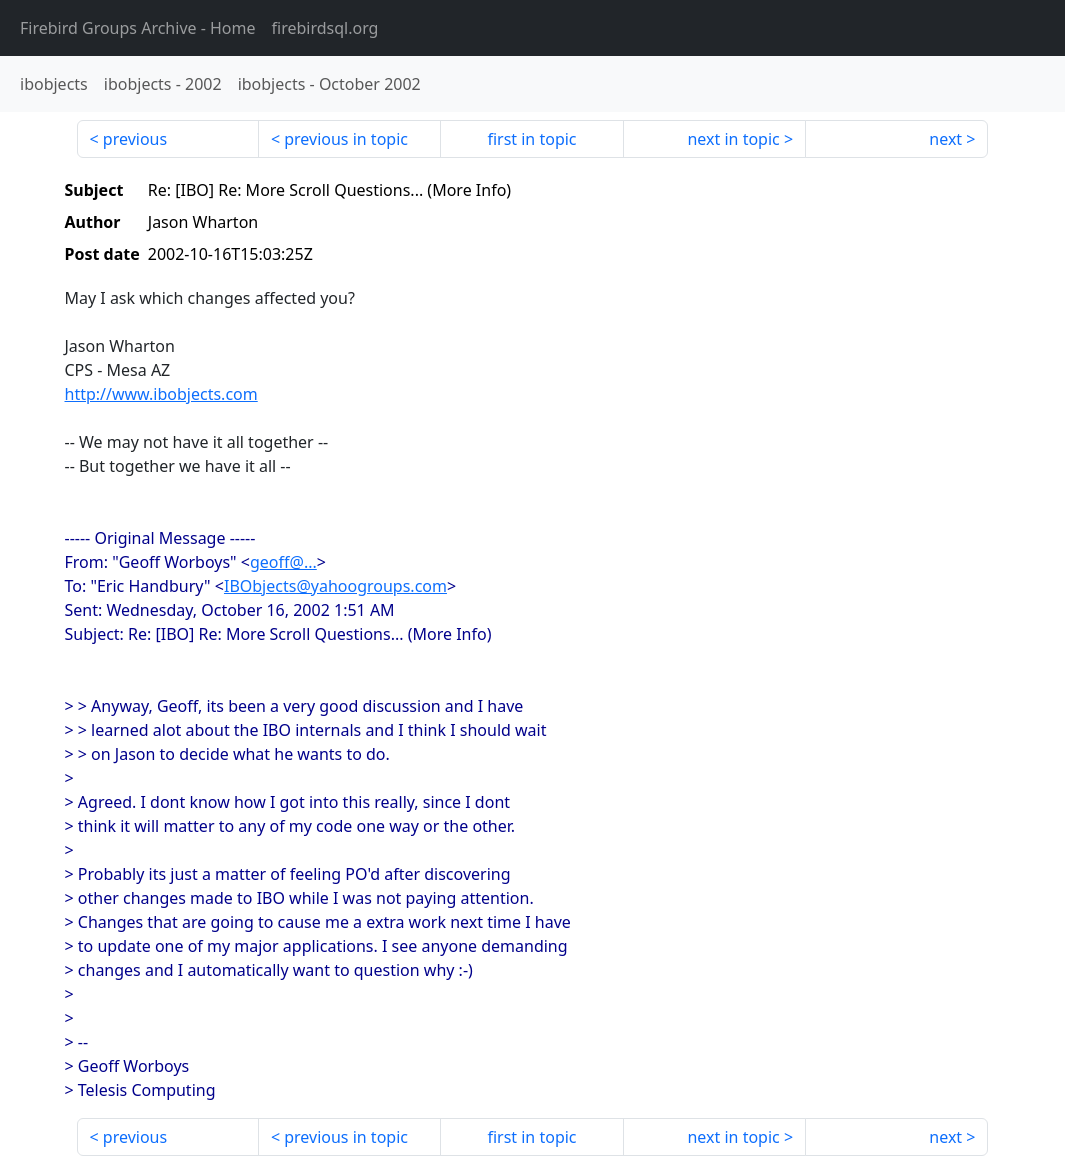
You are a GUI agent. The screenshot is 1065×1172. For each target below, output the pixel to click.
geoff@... (283, 562)
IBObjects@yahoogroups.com (335, 586)
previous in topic (346, 139)
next (945, 139)
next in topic (733, 139)
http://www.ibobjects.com (161, 394)
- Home (138, 28)
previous (135, 139)
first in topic (531, 139)
